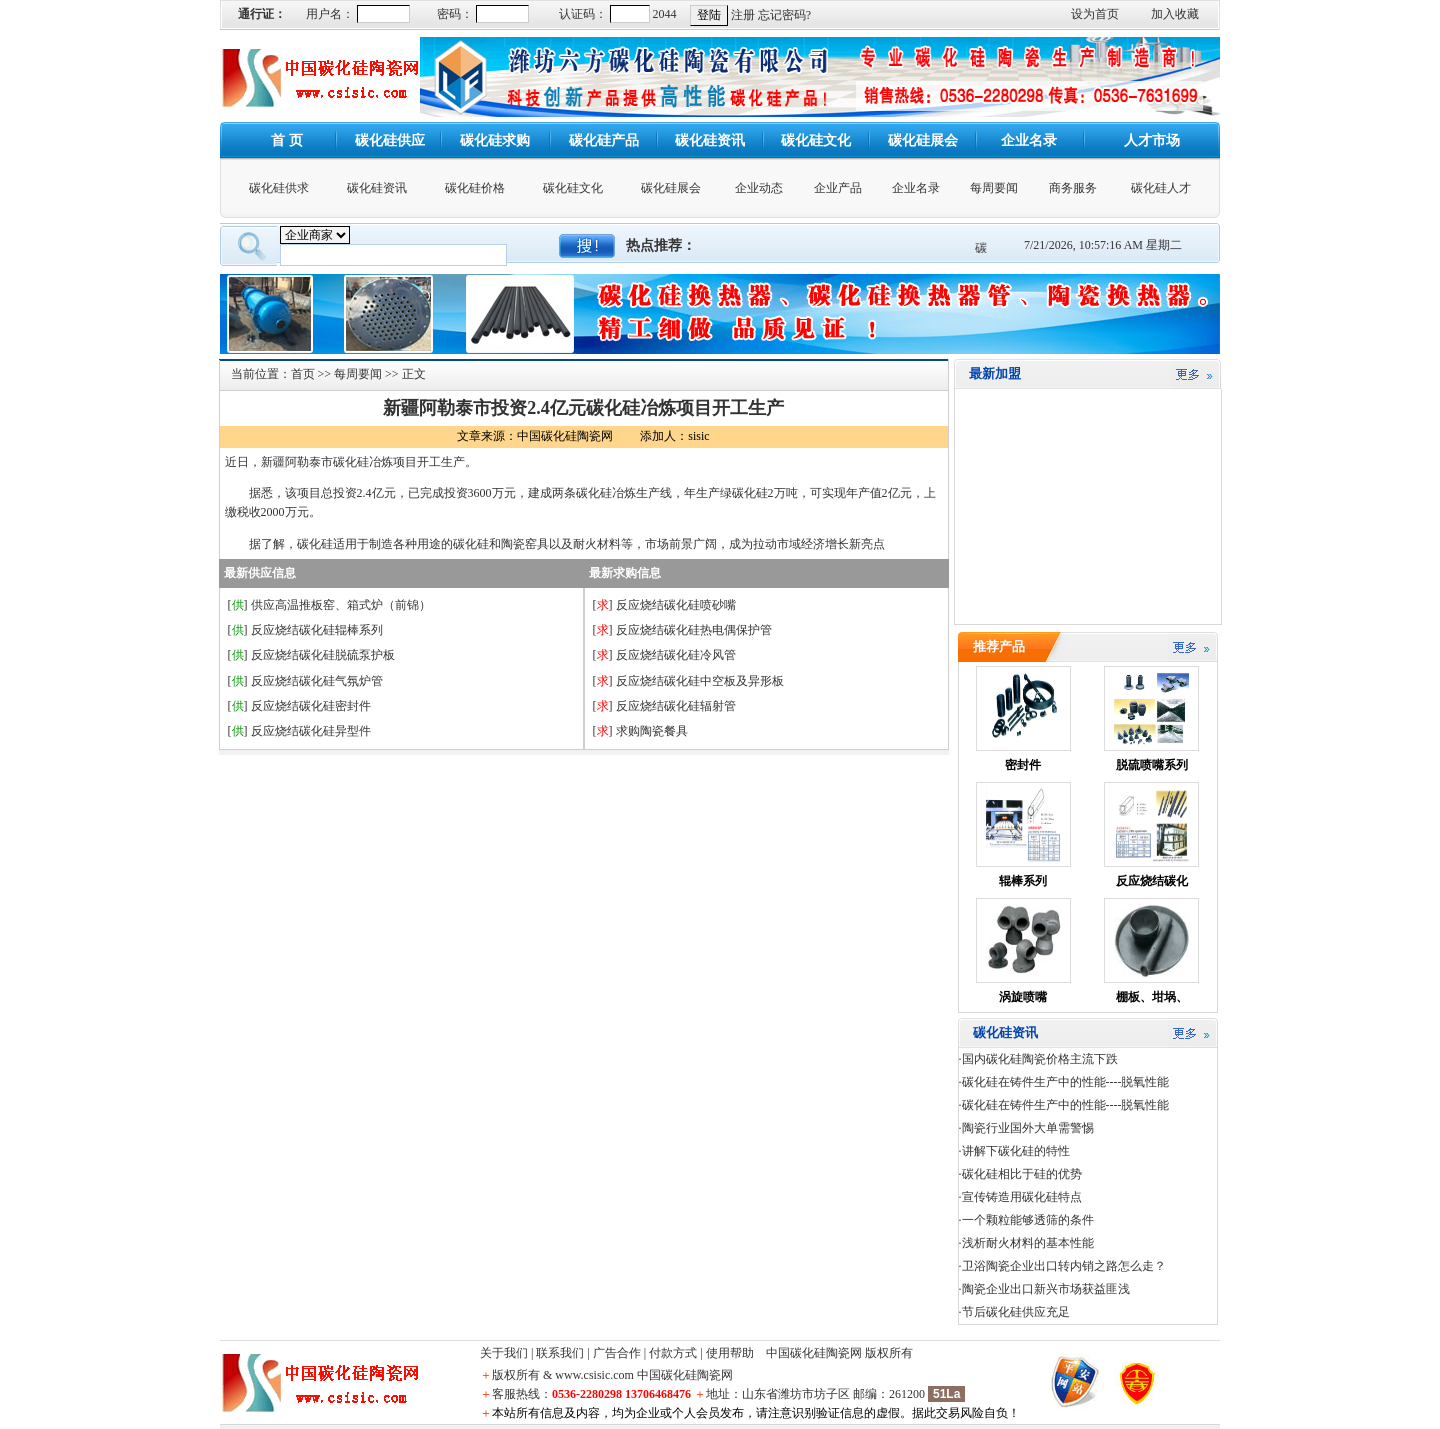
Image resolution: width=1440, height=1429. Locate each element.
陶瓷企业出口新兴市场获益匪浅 (1046, 1289)
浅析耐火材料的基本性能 (1028, 1243)
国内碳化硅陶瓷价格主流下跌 (1040, 1059)
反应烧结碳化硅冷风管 (676, 655)
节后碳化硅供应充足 (1016, 1312)
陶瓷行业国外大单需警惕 (1028, 1128)
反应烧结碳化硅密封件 (311, 706)
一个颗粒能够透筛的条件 (1028, 1220)
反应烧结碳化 (1152, 881)
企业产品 (838, 188)
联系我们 (560, 1353)
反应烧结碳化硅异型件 (311, 731)
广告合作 (617, 1353)
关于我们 (504, 1353)
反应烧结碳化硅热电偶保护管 (694, 630)
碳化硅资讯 (377, 188)
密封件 (1023, 765)
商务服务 (1073, 188)
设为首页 (1095, 14)
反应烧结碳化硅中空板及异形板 (700, 681)
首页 (303, 374)
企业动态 (759, 188)
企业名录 (916, 188)
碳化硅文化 (573, 188)
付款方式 (673, 1353)
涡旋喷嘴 (1023, 997)
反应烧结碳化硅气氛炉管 (317, 681)
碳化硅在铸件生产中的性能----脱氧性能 (1066, 1082)
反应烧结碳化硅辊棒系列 (317, 630)
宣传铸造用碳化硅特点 (1022, 1197)
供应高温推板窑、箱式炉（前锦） (341, 605)
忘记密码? (784, 15)
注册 (743, 15)
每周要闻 (994, 188)
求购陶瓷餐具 (652, 731)
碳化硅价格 (475, 188)
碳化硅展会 (671, 188)
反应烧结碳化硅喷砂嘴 (676, 605)
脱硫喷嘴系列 (1152, 765)
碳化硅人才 (1161, 188)
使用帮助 (730, 1353)
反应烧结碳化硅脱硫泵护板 (323, 655)
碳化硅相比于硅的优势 (1022, 1174)
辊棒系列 (1023, 881)
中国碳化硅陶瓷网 (814, 1353)
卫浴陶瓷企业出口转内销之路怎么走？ (1064, 1266)
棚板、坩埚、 (1152, 997)
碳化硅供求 (279, 188)
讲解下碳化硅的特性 (1016, 1151)
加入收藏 (1175, 14)
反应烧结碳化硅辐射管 (676, 706)
